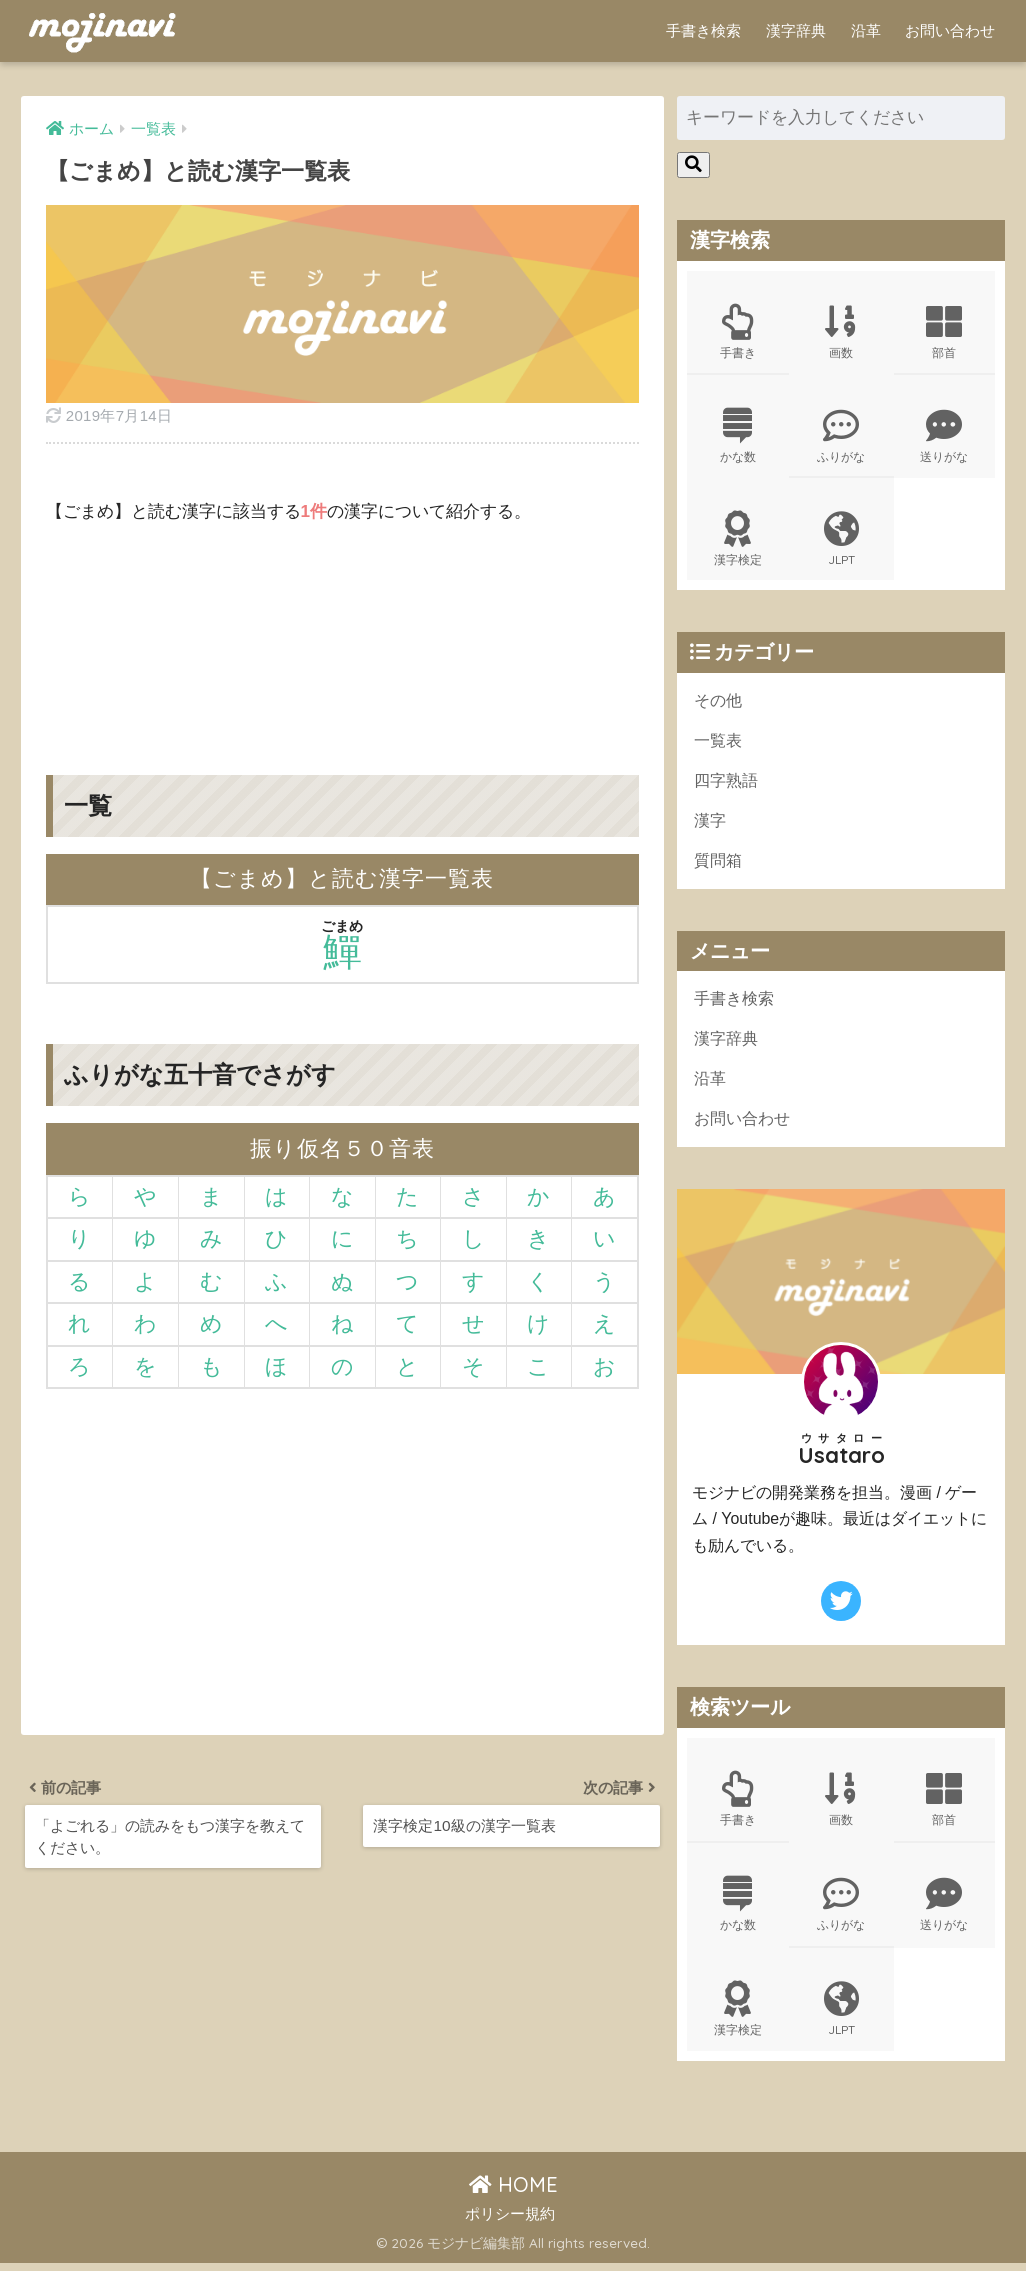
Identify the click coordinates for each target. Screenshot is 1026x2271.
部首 (945, 332)
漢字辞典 (796, 30)
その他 (719, 703)
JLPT (841, 542)
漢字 (711, 825)
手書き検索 (703, 30)
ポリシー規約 (510, 2222)
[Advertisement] (343, 634)
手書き (738, 332)
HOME (513, 2192)
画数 (841, 332)
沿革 (866, 30)
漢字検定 (738, 542)
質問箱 (719, 865)
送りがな (945, 437)
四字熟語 (728, 784)
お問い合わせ (950, 30)
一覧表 (719, 744)
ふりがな (841, 437)
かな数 (738, 437)
